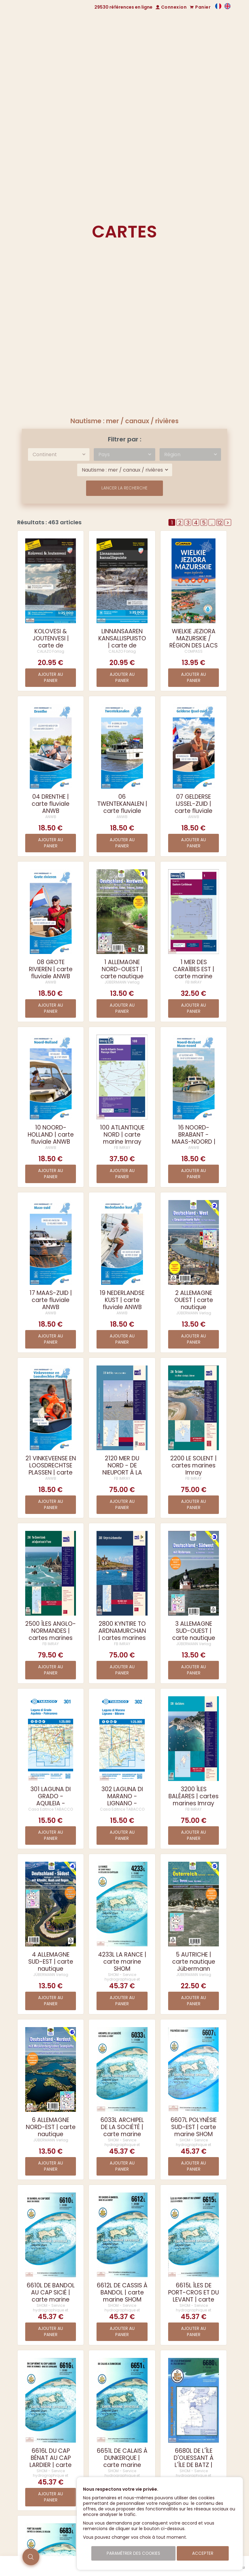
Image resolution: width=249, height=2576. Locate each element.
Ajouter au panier (50, 677)
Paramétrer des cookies (133, 2553)
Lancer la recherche (124, 488)
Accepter (202, 2553)
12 (219, 522)
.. (212, 522)
